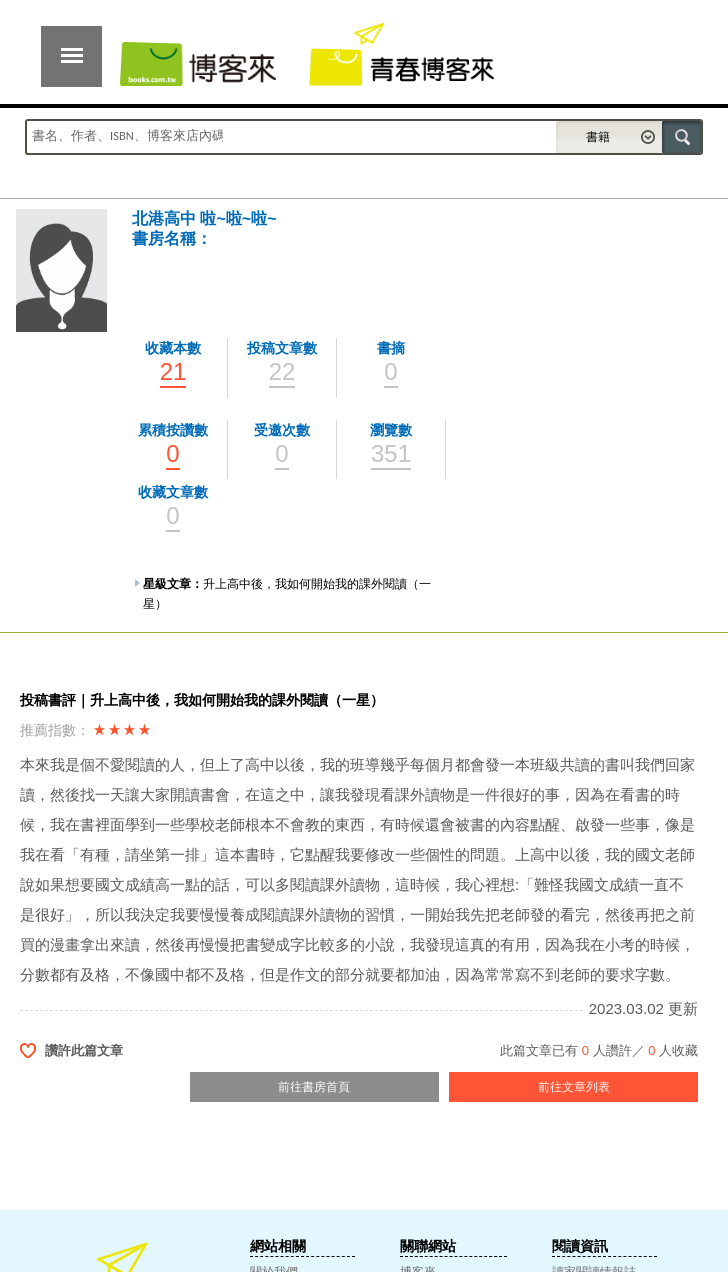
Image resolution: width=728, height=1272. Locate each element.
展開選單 (71, 56)
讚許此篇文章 (84, 1050)
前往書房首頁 (314, 1087)
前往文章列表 (574, 1087)
